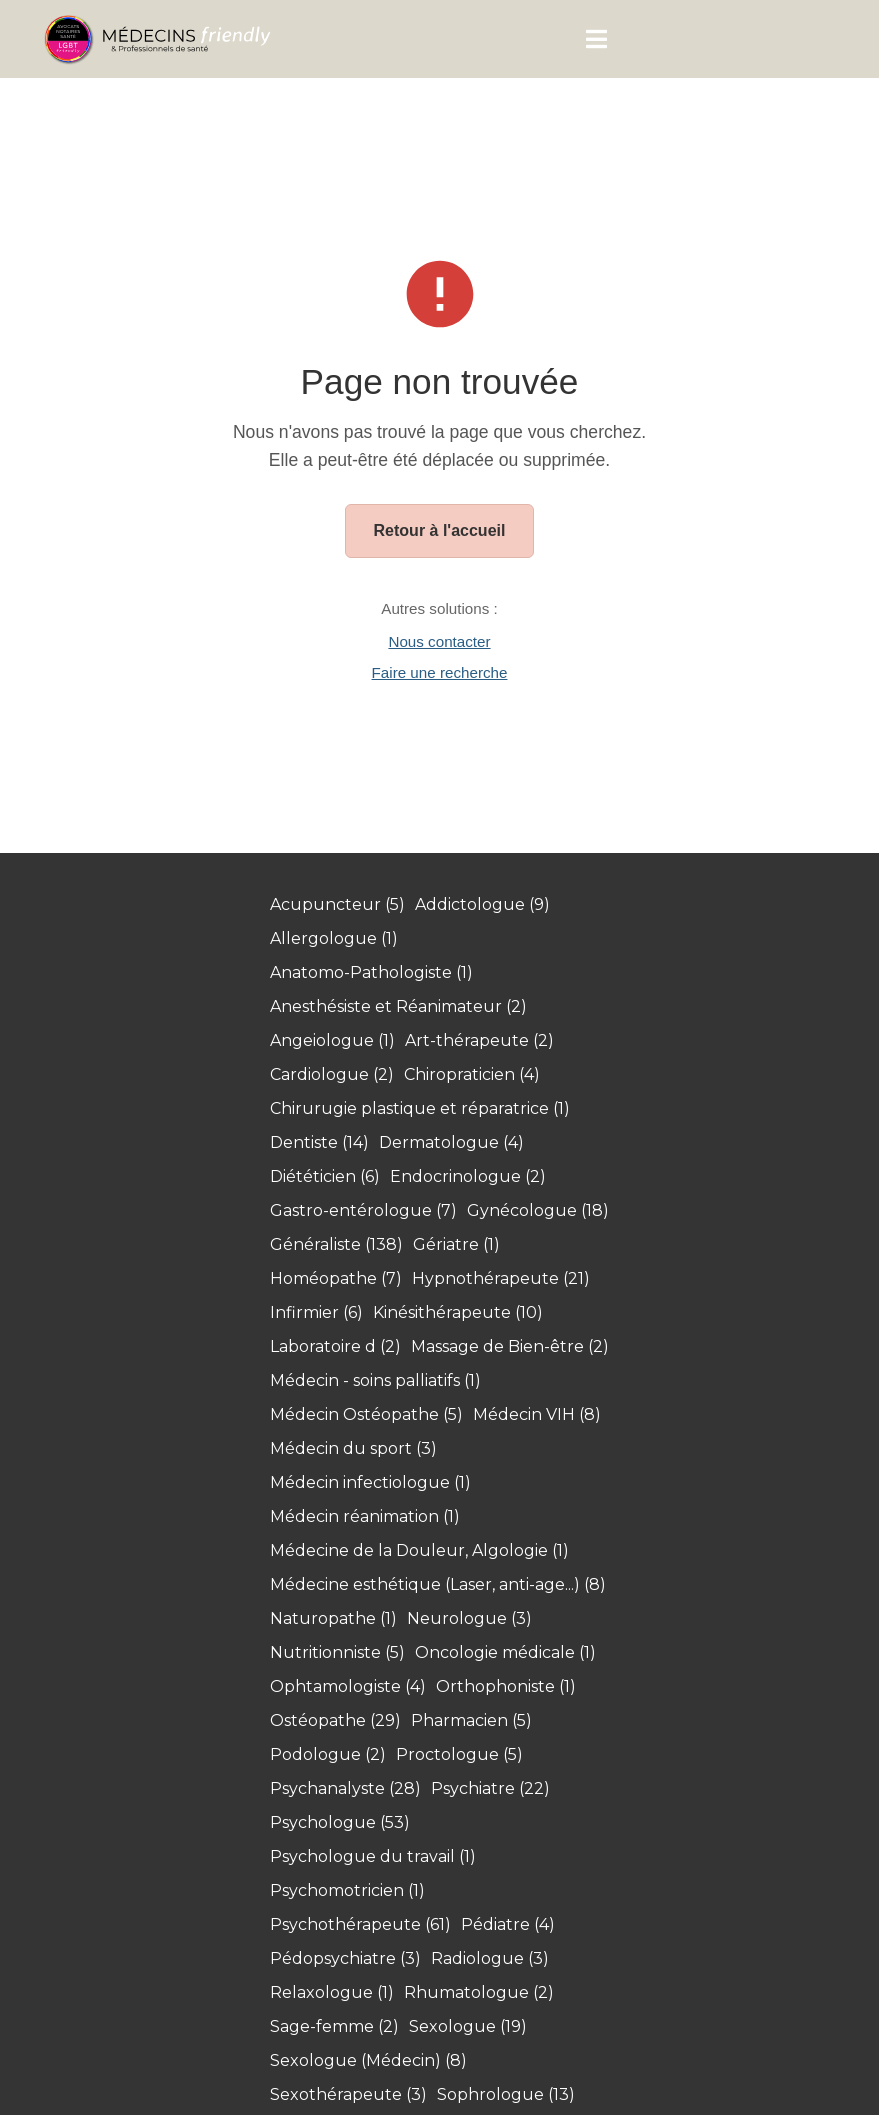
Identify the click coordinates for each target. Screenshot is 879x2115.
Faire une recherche (440, 672)
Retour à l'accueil (440, 530)
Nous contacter (439, 641)
